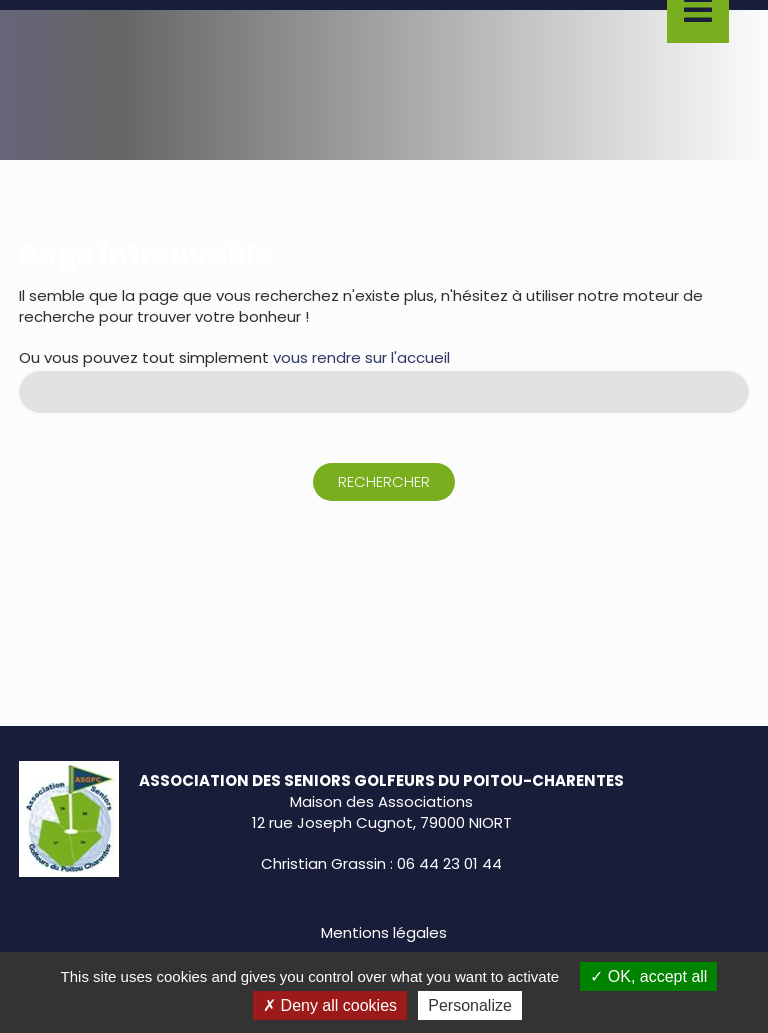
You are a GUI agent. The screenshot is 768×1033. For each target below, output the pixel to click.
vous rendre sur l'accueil (361, 357)
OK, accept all (648, 976)
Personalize (470, 1005)
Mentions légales (384, 932)
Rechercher (384, 481)
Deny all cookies (330, 1005)
